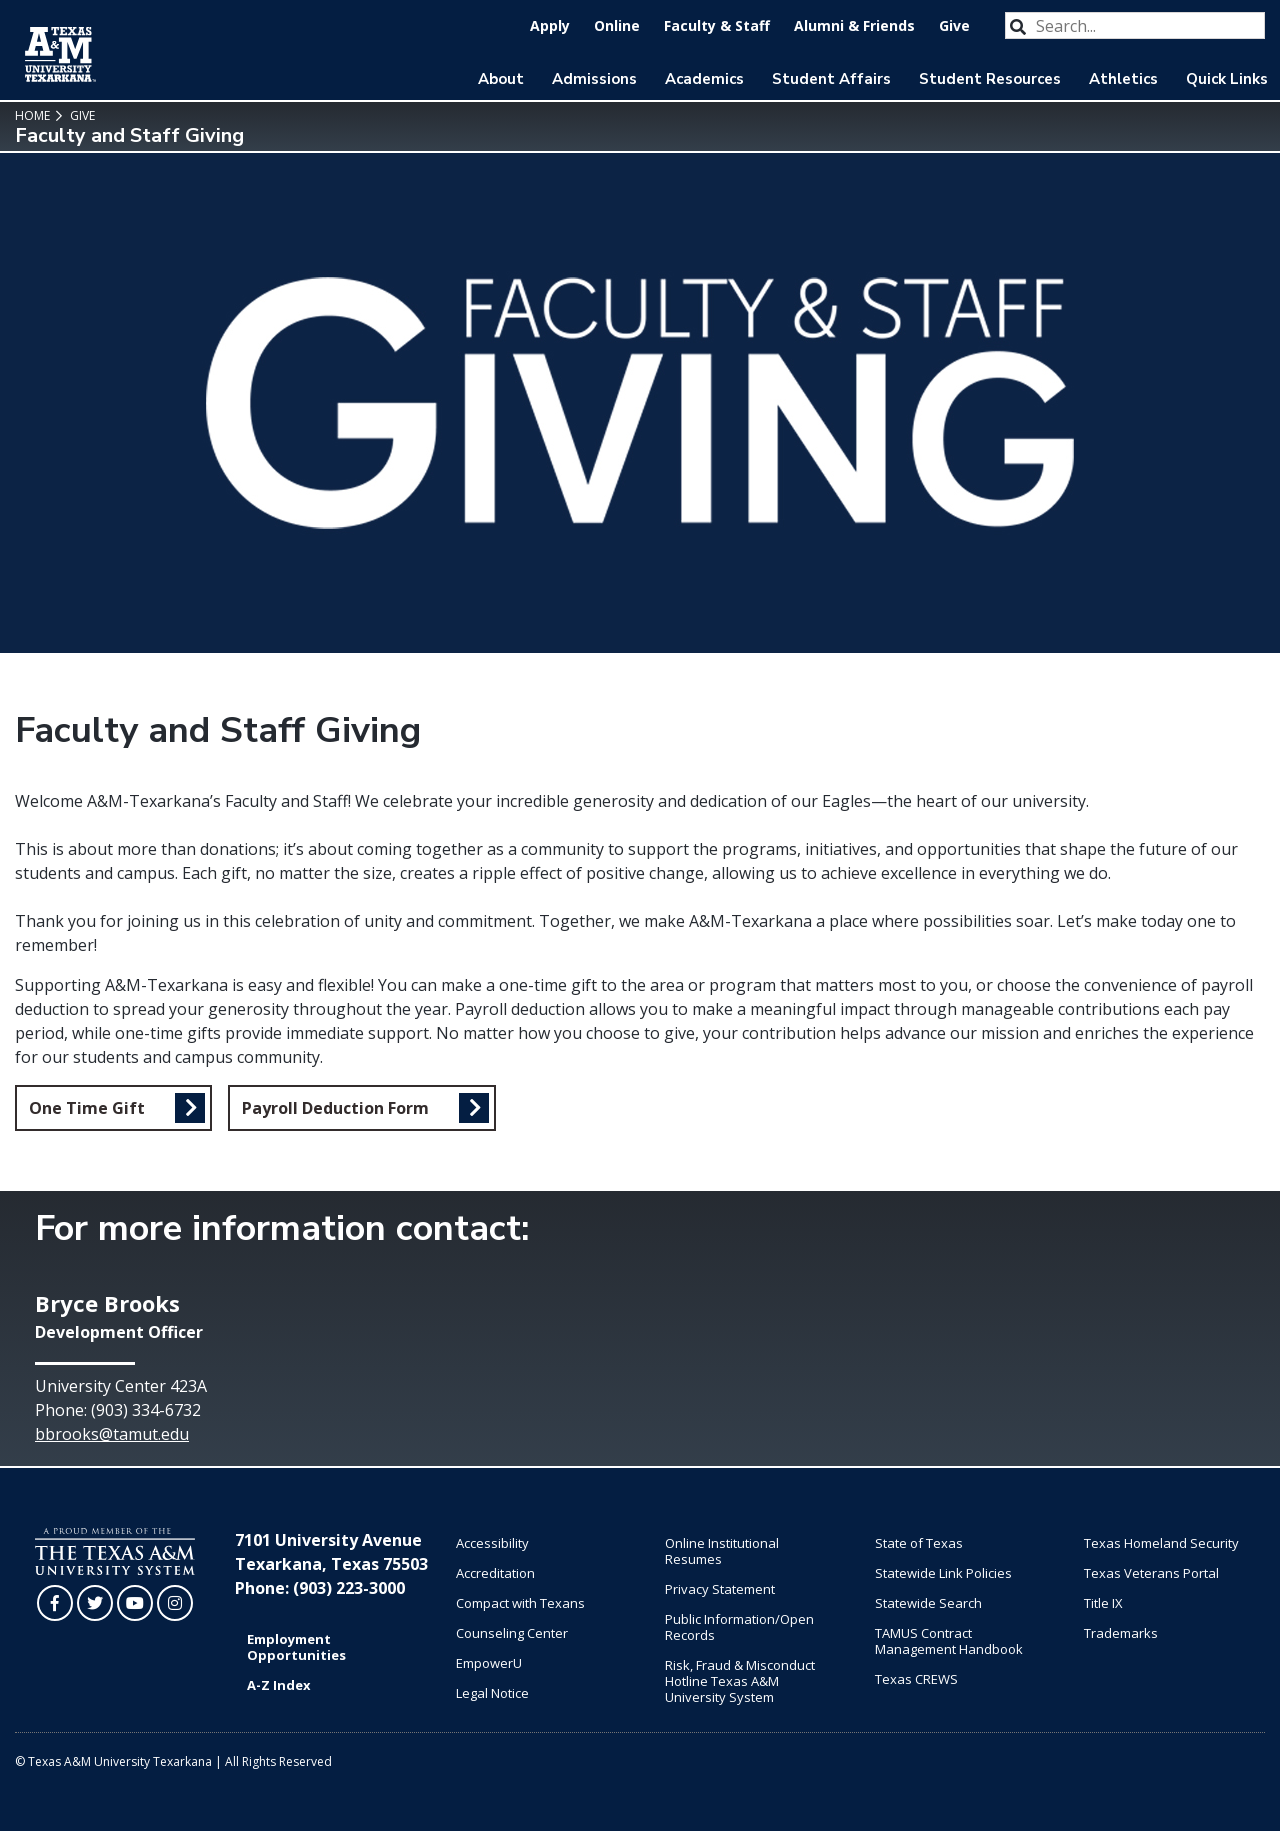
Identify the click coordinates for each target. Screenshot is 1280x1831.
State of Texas (919, 1543)
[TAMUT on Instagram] (175, 1603)
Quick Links (1227, 79)
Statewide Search (928, 1603)
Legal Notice (492, 1693)
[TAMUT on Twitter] (95, 1603)
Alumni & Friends (854, 25)
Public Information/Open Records (739, 1627)
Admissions (594, 79)
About (501, 79)
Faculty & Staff (717, 25)
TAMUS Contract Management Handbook (949, 1641)
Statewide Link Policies (943, 1573)
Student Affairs (831, 79)
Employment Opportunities (296, 1647)
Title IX (1103, 1603)
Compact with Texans (520, 1603)
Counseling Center (512, 1633)
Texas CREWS (916, 1679)
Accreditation (495, 1573)
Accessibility (492, 1543)
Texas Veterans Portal (1151, 1573)
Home (32, 115)
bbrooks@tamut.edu (112, 1434)
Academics (704, 79)
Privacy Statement (720, 1589)
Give (954, 25)
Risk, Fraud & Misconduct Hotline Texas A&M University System (740, 1681)
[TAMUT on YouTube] (135, 1603)
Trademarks (1121, 1633)
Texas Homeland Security (1161, 1543)
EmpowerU (489, 1663)
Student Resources (990, 79)
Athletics (1123, 79)
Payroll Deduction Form (335, 1108)
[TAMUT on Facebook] (55, 1603)
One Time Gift (87, 1108)
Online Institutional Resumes (722, 1551)
